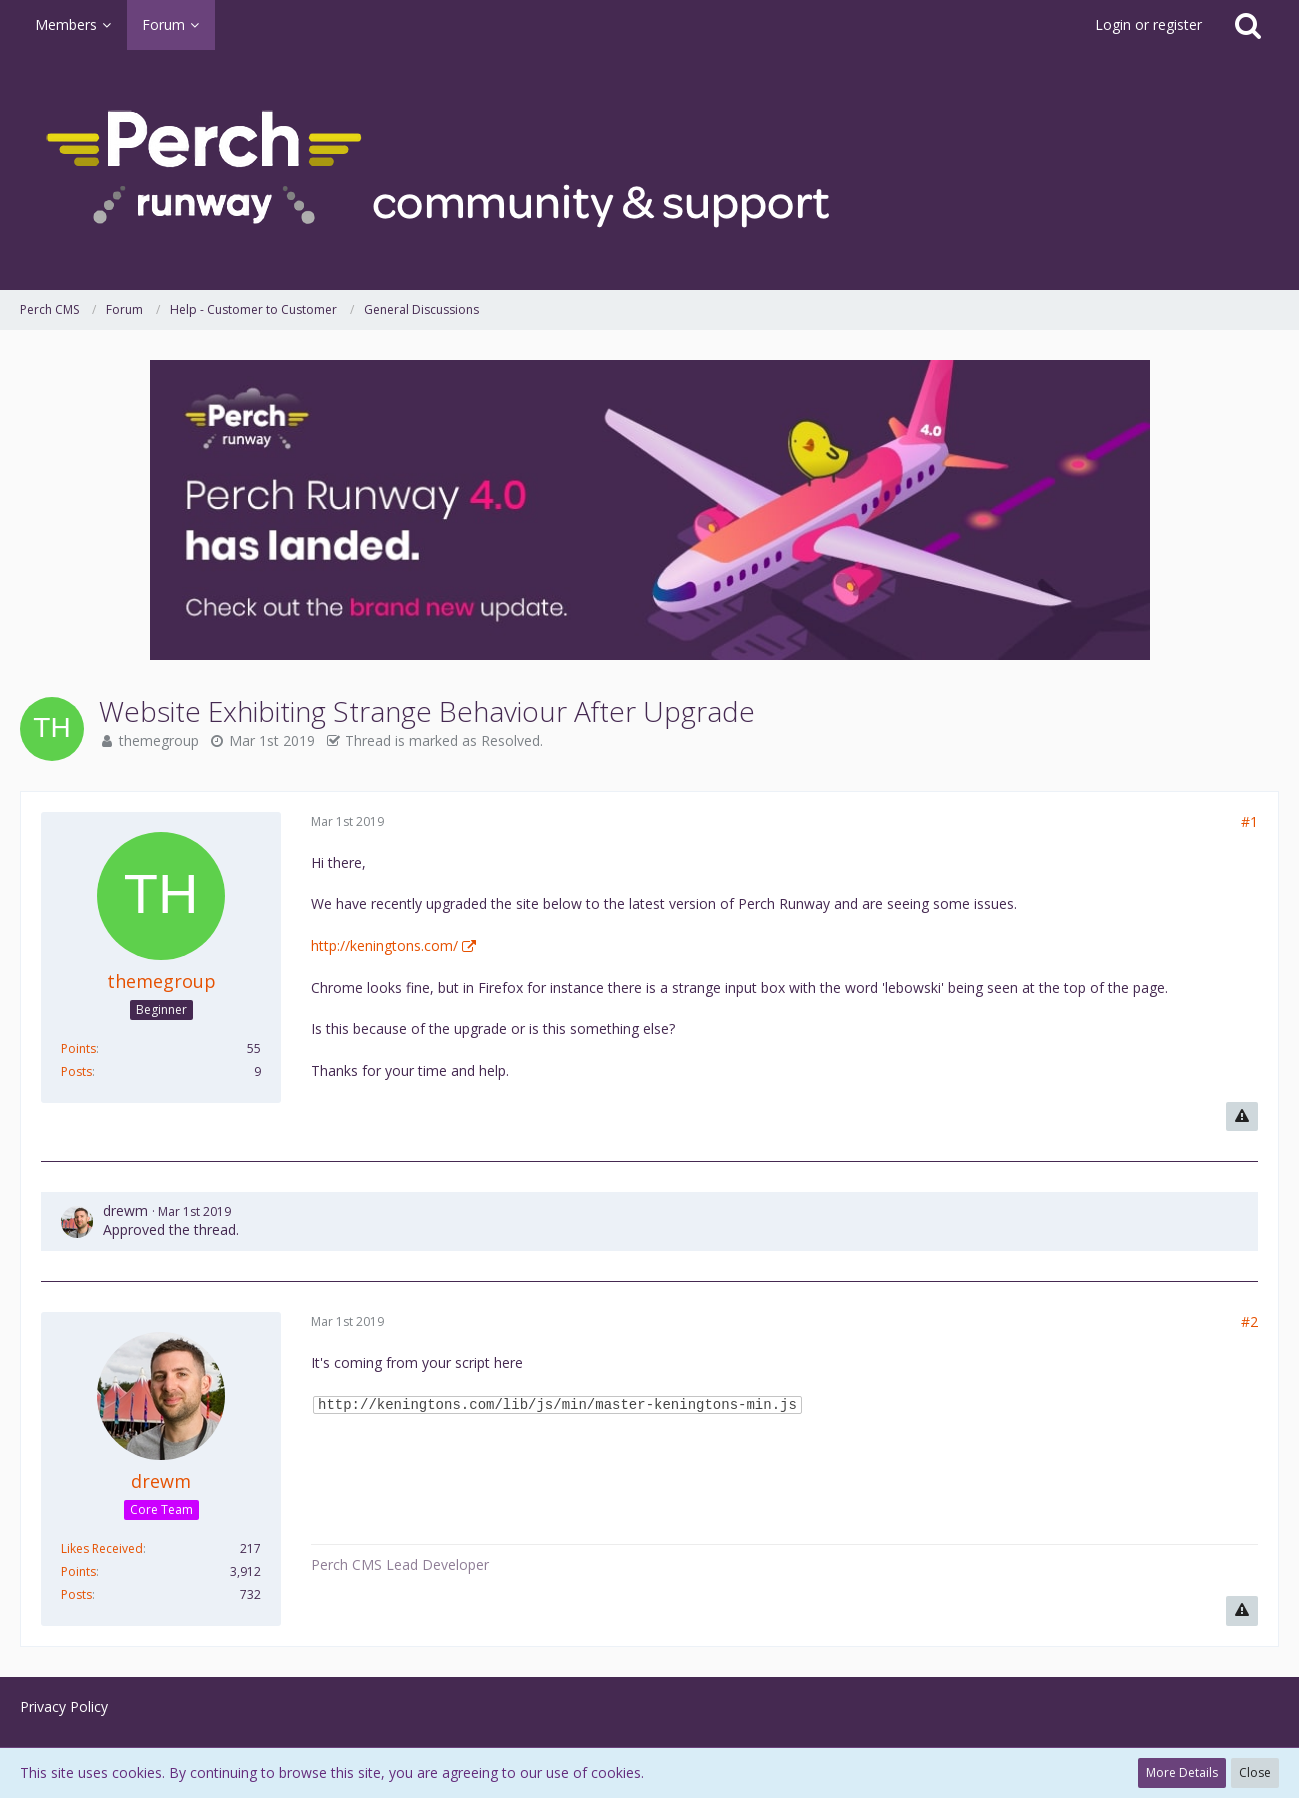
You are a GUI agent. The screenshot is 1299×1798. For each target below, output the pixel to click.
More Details (1182, 1772)
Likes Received (102, 1548)
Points (78, 1048)
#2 (1249, 1321)
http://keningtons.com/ (384, 945)
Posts (76, 1071)
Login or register (1148, 24)
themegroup (159, 740)
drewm (125, 1210)
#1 (1249, 821)
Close (1255, 1772)
